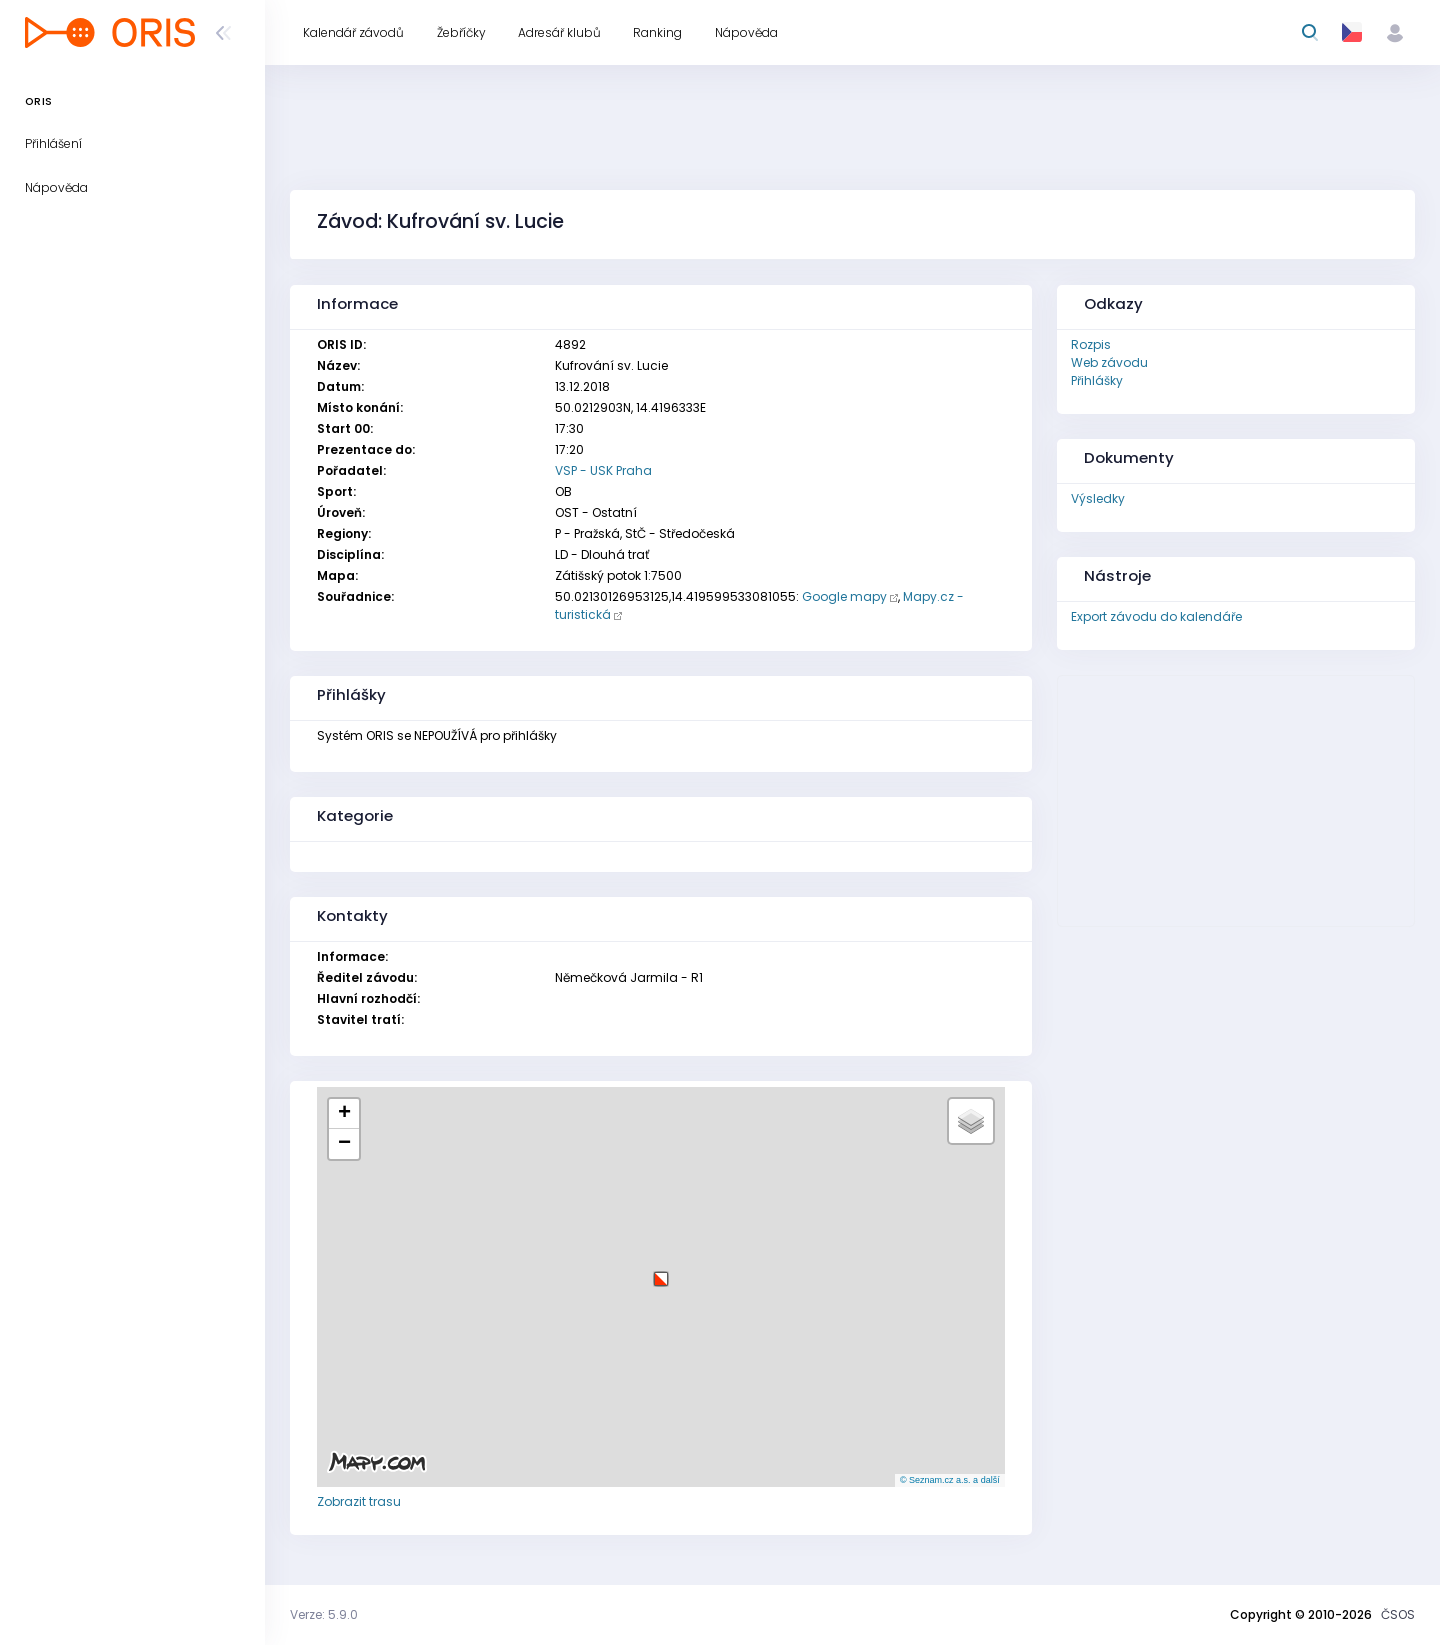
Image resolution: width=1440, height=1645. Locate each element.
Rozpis (1091, 344)
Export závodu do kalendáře (1156, 616)
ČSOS (1398, 1614)
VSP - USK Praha (603, 470)
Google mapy (844, 596)
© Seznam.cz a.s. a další (950, 1480)
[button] (661, 1271)
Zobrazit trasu (359, 1501)
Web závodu (1109, 362)
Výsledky (1098, 498)
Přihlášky (1097, 380)
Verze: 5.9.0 (324, 1614)
